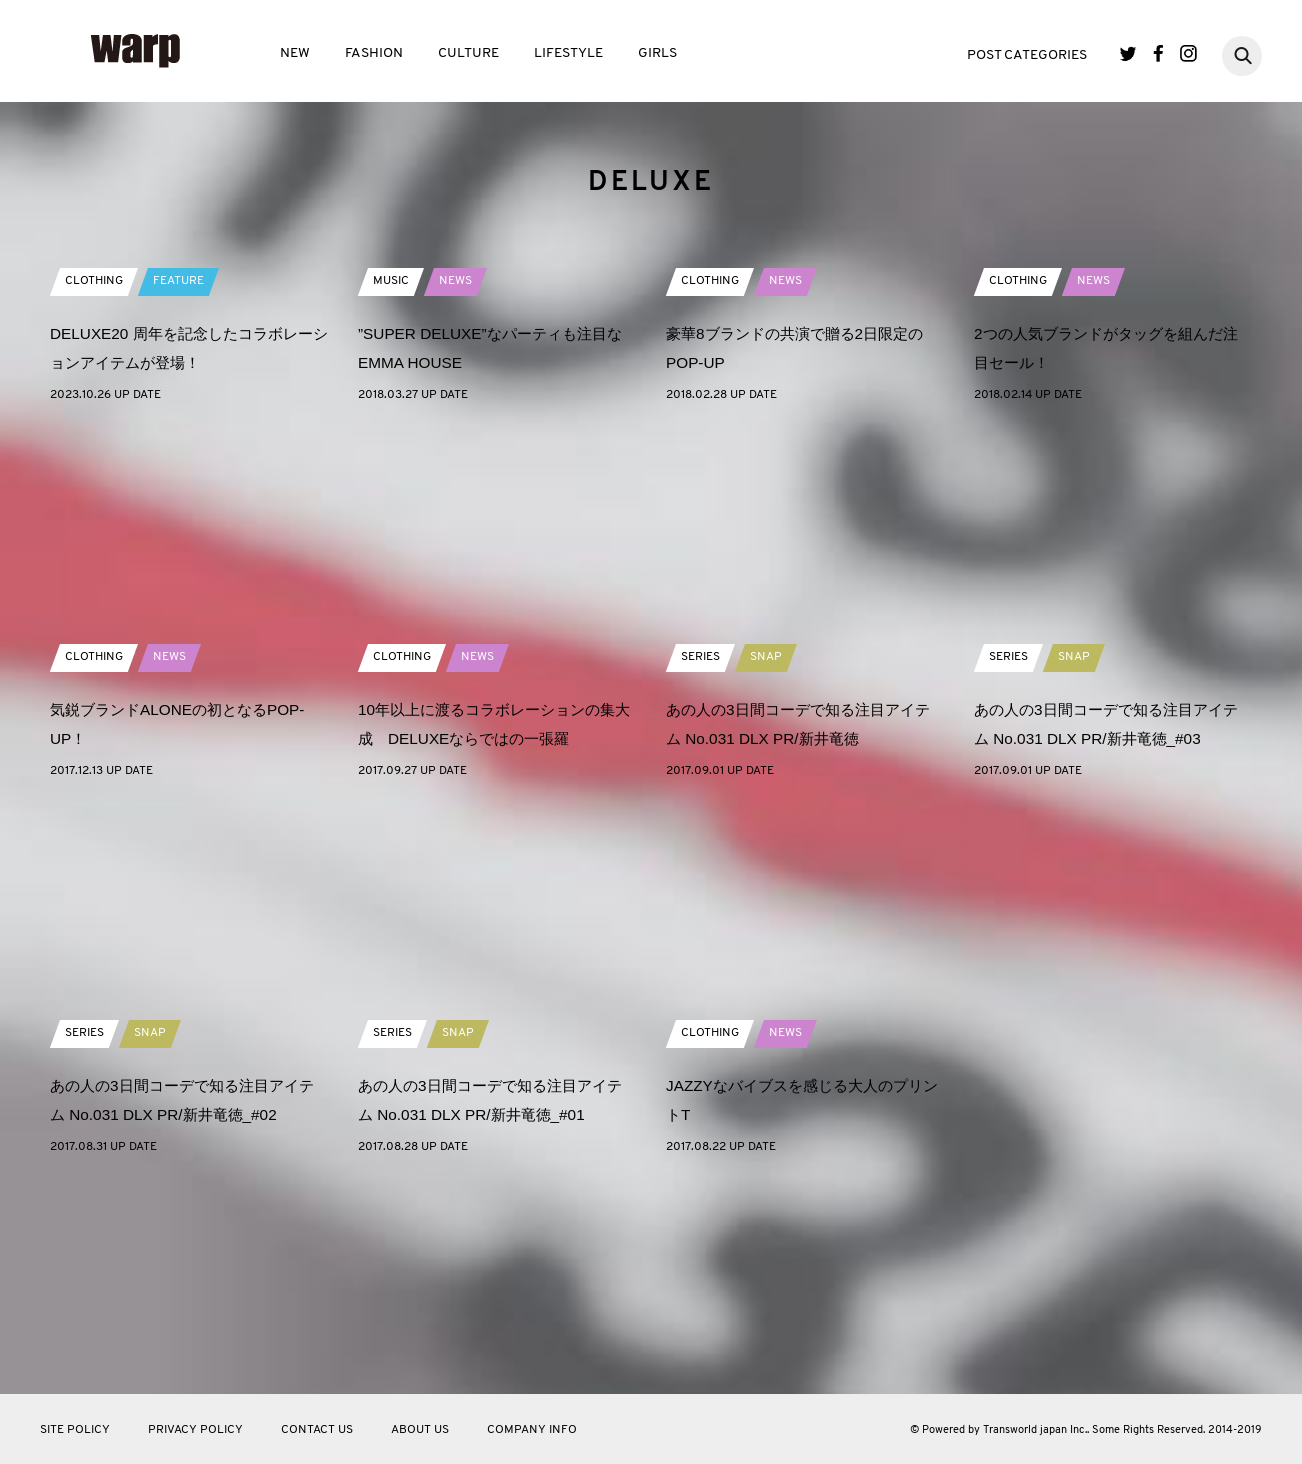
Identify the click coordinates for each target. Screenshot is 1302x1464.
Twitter (1128, 53)
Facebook (1158, 53)
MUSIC (391, 485)
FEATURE (178, 485)
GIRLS (657, 53)
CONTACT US (317, 1430)
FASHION (374, 53)
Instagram (1188, 53)
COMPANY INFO (532, 1430)
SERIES (700, 861)
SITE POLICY (75, 1430)
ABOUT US (420, 1430)
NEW (295, 53)
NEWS (455, 485)
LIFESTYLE (568, 53)
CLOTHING (94, 485)
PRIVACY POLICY (195, 1430)
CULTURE (468, 53)
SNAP (766, 861)
